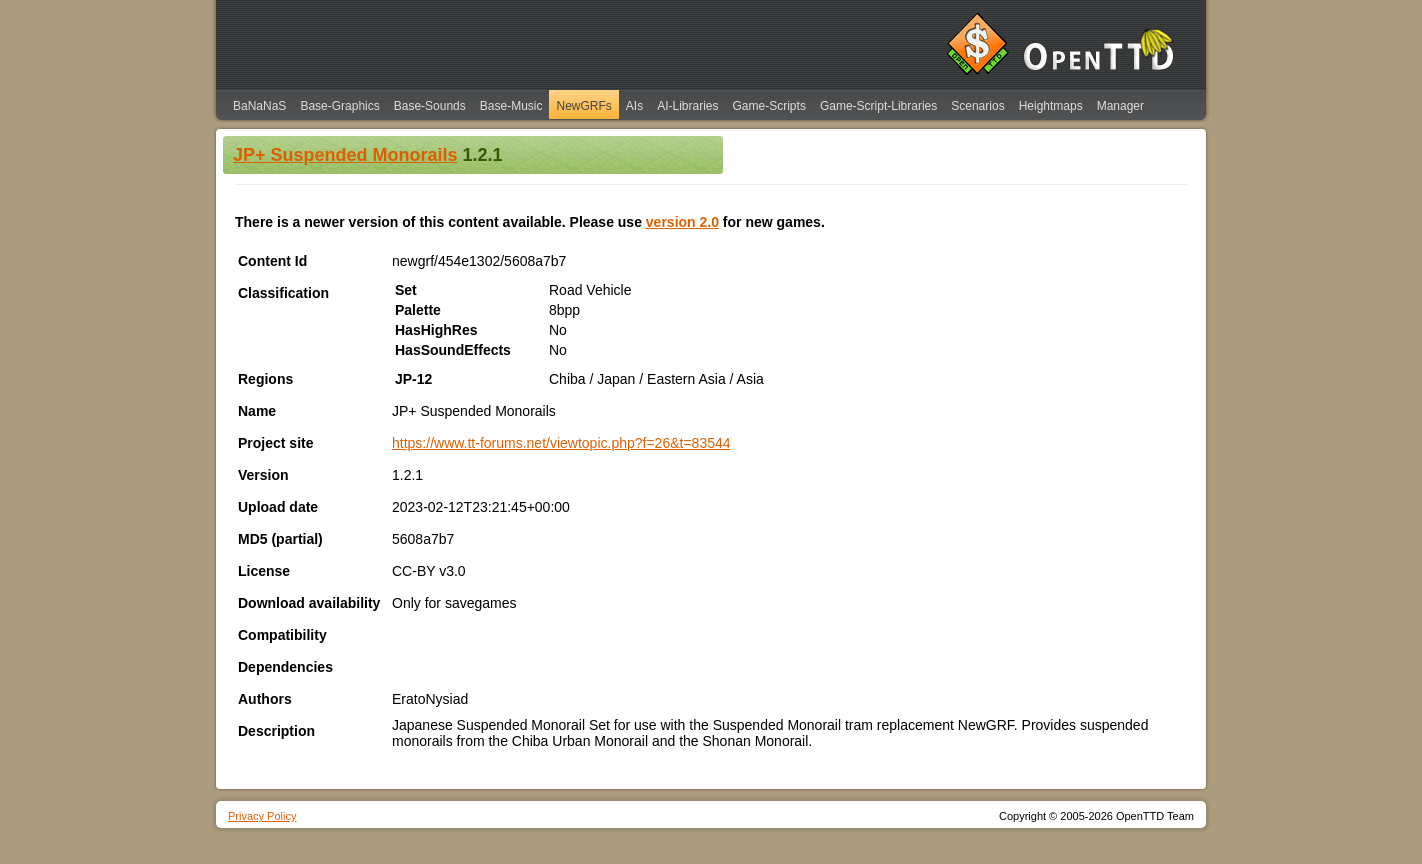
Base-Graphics (339, 106)
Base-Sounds (430, 106)
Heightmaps (1051, 106)
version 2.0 (682, 222)
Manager (1120, 106)
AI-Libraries (687, 106)
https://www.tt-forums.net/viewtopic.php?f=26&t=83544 (561, 443)
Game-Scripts (769, 106)
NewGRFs (583, 106)
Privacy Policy (262, 816)
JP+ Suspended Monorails (345, 155)
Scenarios (977, 106)
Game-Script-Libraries (878, 106)
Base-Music (511, 106)
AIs (634, 106)
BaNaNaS (259, 106)
